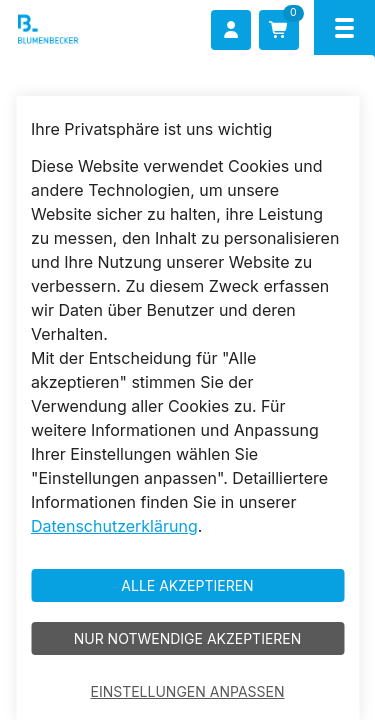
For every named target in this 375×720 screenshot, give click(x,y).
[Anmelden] (231, 30)
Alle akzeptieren (187, 585)
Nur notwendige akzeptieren (188, 638)
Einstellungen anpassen (188, 691)
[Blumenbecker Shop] (76, 29)
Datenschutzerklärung (114, 526)
